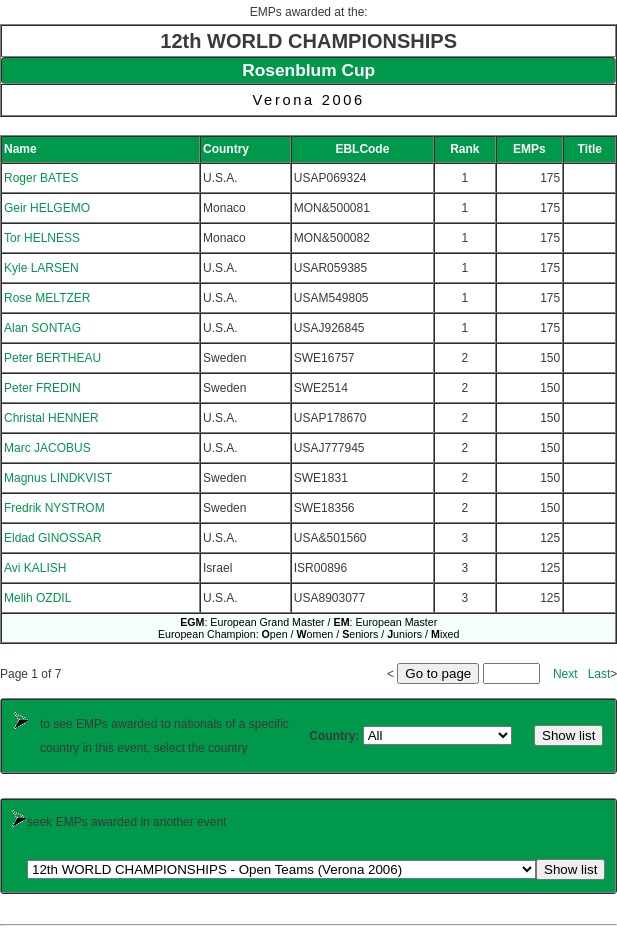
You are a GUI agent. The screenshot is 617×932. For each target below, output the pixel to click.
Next (565, 674)
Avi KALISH (35, 568)
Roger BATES (41, 178)
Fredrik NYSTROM (54, 508)
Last (599, 674)
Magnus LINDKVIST (58, 478)
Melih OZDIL (37, 598)
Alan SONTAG (42, 328)
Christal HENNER (51, 418)
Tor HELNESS (42, 238)
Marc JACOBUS (47, 448)
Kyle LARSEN (41, 268)
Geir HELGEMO (47, 208)
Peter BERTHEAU (52, 358)
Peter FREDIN (42, 388)
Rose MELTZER (47, 298)
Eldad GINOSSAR (52, 538)
